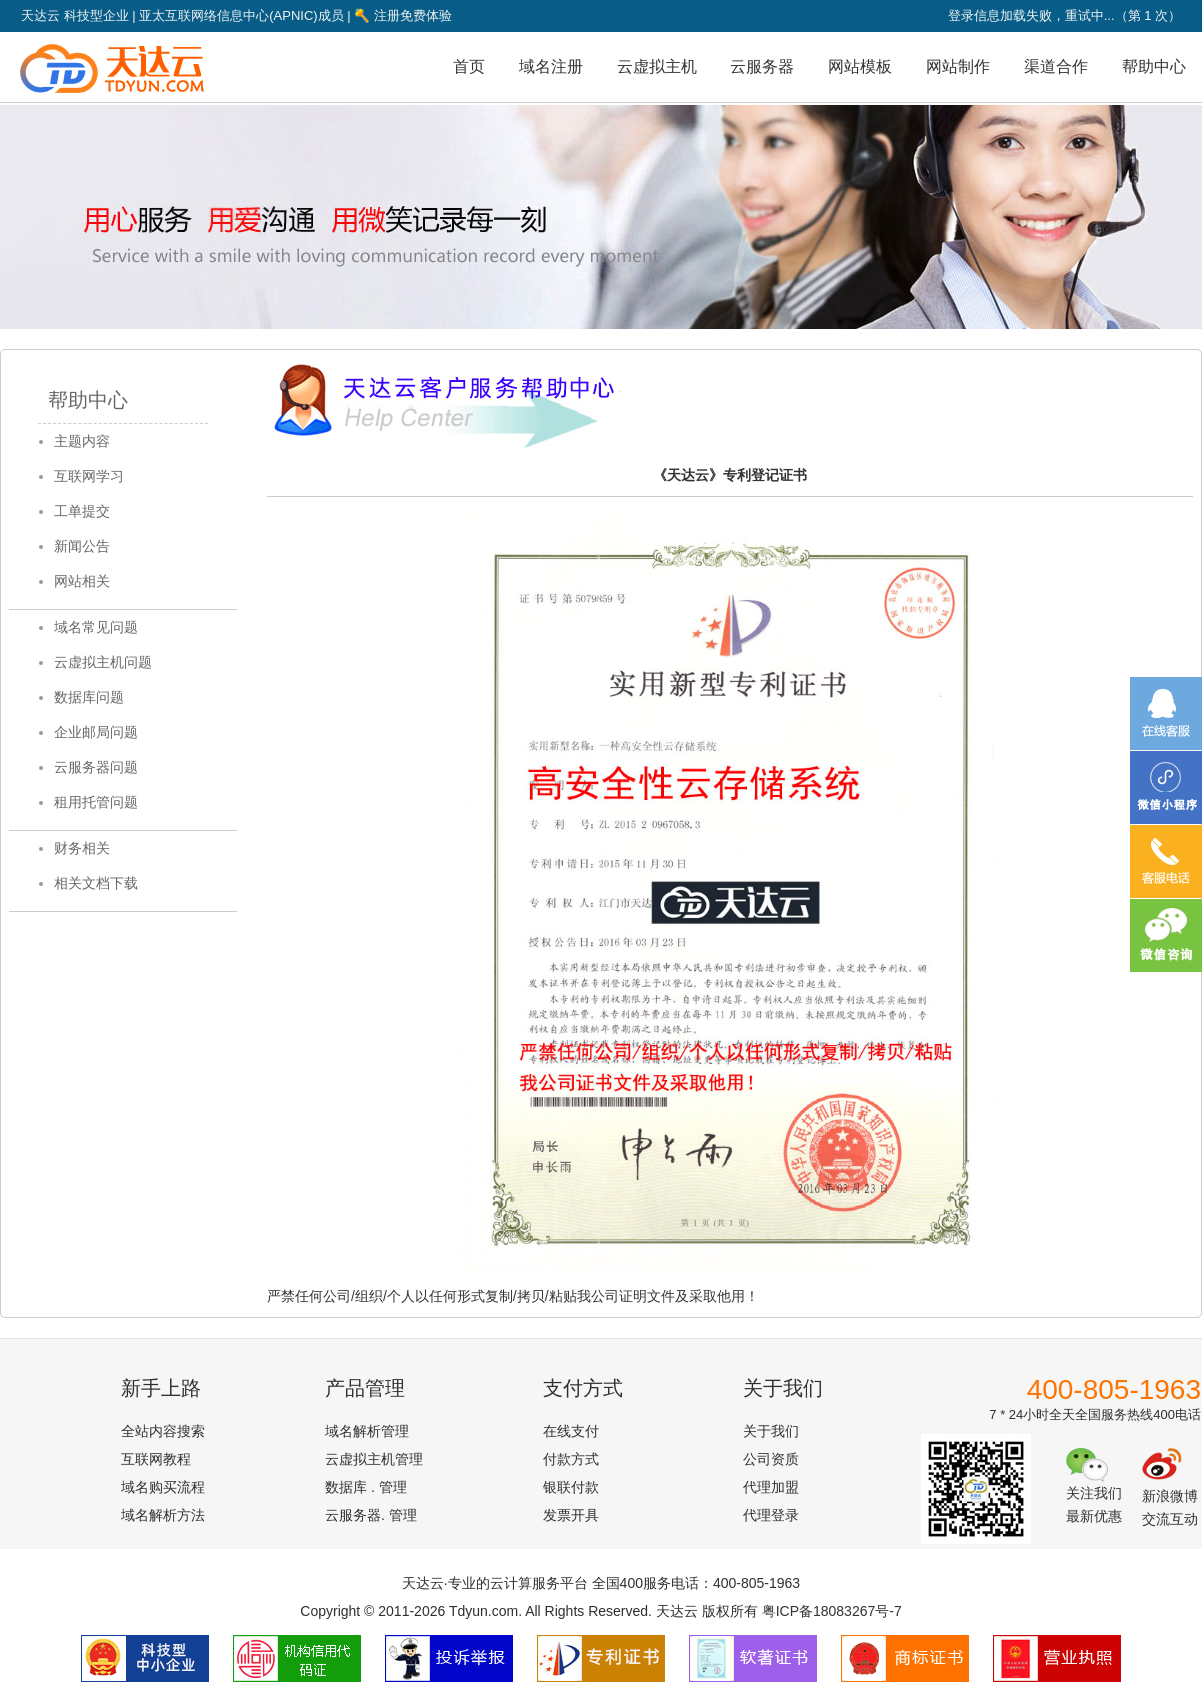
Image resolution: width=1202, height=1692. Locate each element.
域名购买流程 (163, 1487)
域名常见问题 (96, 627)
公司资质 (771, 1459)
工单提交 (82, 511)
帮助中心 (1154, 66)
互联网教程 (156, 1459)
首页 (469, 66)
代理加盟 (771, 1487)
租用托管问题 (96, 802)
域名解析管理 (367, 1431)
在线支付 (571, 1431)
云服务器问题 (96, 767)
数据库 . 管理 (366, 1487)
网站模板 (860, 66)
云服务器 (762, 66)
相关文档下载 (96, 883)
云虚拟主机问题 (103, 662)
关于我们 (771, 1431)
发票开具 (571, 1515)
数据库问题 (89, 697)
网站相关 (82, 581)
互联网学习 (89, 476)
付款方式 (571, 1459)
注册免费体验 (403, 15)
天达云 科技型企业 (75, 15)
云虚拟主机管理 (374, 1459)
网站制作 (958, 66)
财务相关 (82, 848)
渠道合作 (1056, 66)
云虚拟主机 (657, 66)
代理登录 (771, 1515)
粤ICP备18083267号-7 (832, 1611)
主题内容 (82, 441)
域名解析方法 (163, 1515)
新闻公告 (82, 546)
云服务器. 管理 (371, 1515)
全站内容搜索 (163, 1431)
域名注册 (551, 66)
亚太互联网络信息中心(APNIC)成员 (241, 15)
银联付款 (571, 1487)
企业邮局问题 (96, 732)
